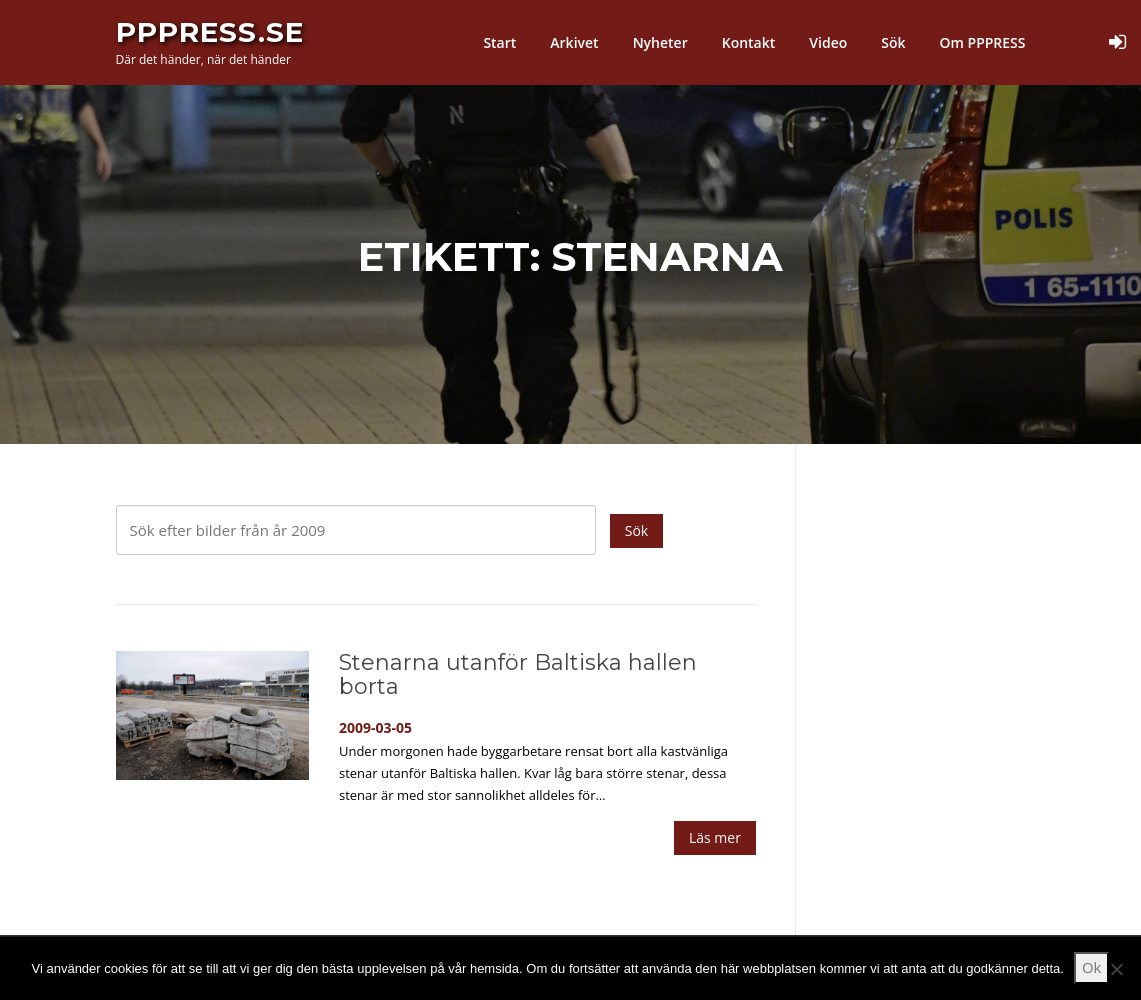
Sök (893, 42)
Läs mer (715, 837)
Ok (1092, 967)
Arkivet (574, 42)
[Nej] (1116, 969)
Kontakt (749, 42)
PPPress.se (210, 32)
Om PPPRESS (983, 42)
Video (828, 42)
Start (499, 42)
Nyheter (660, 42)
